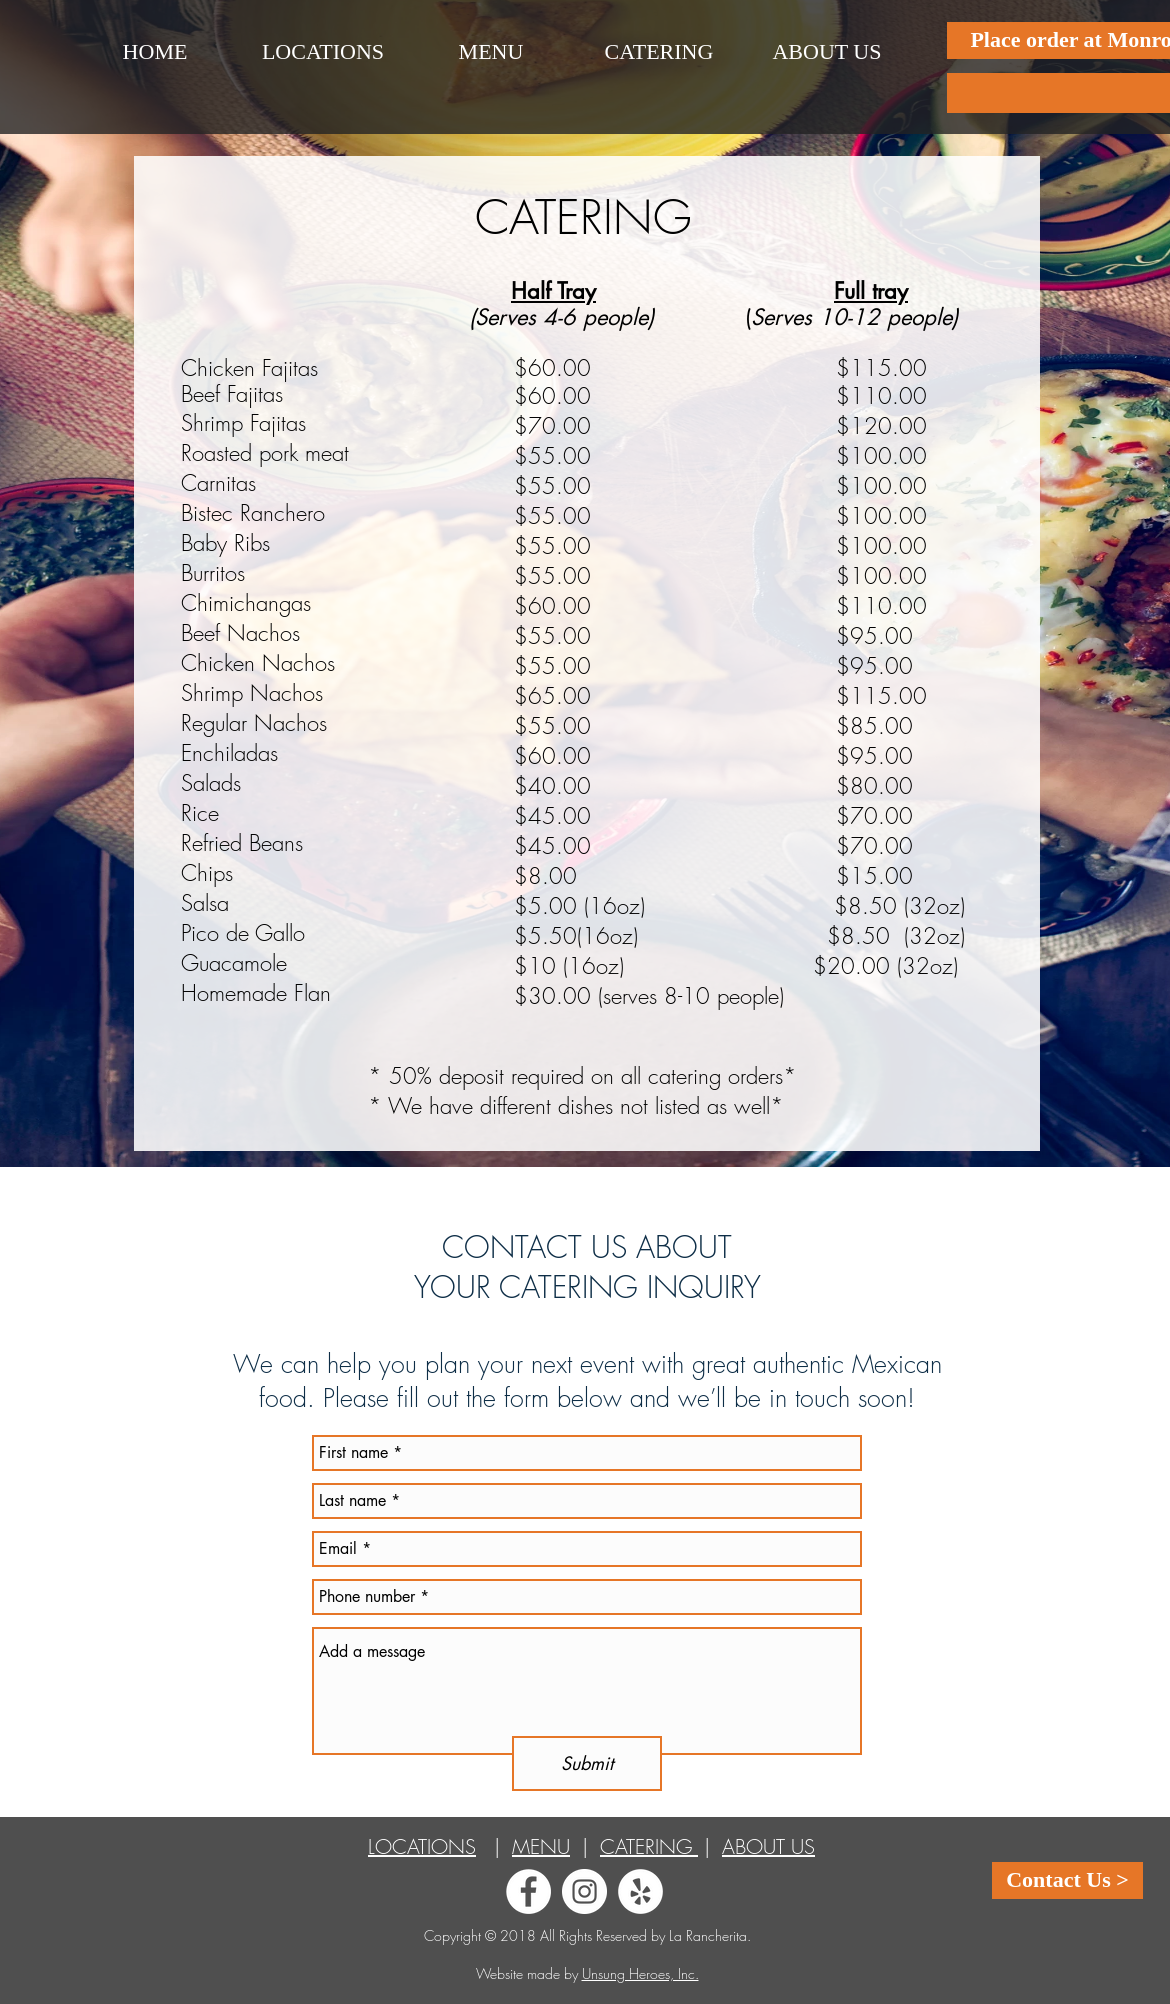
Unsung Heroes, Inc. (640, 1973)
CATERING (649, 1846)
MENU (541, 1846)
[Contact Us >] (1067, 1880)
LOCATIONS (422, 1846)
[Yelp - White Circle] (640, 1891)
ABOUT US (768, 1846)
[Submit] (587, 1763)
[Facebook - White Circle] (528, 1891)
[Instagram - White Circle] (584, 1891)
